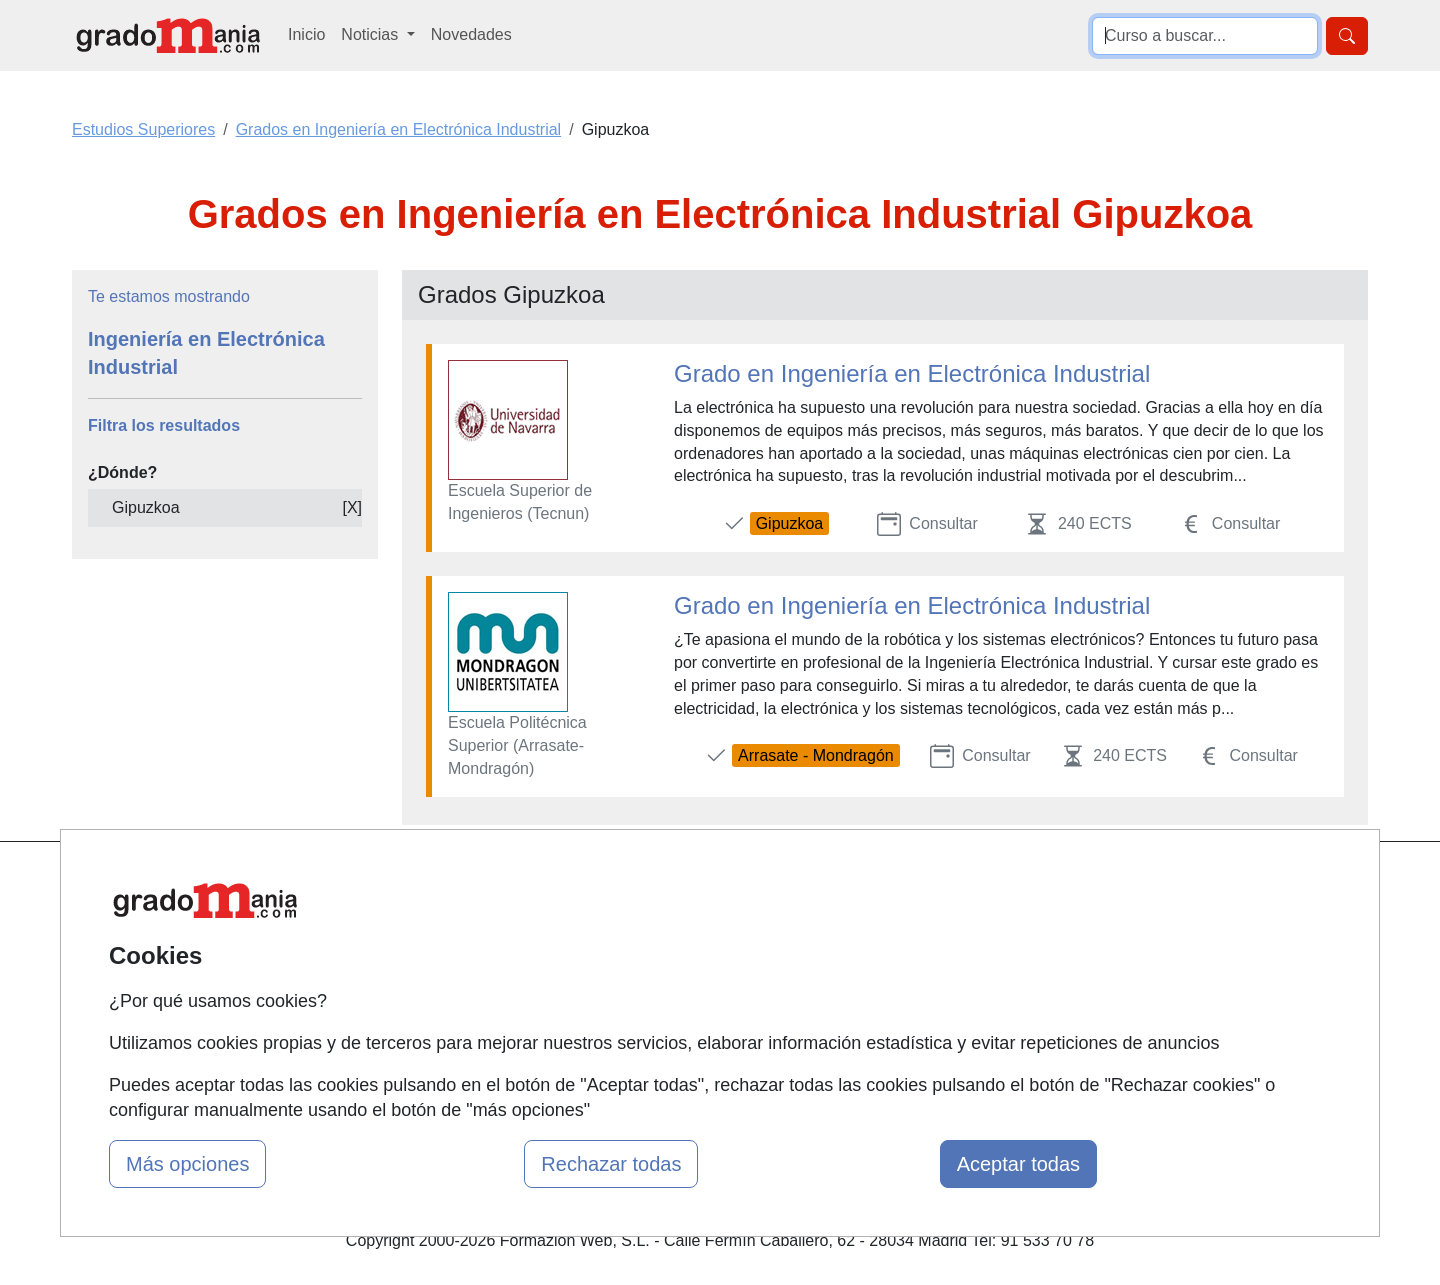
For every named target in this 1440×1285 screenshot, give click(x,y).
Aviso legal (896, 960)
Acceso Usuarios (478, 999)
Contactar (892, 883)
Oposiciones (682, 1038)
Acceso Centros (474, 1038)
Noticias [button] (371, 34)
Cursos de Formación (714, 999)
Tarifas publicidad (480, 960)
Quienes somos (473, 922)
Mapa (438, 883)
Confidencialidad (917, 922)
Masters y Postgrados (715, 883)
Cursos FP (676, 922)
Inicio (306, 34)
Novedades (471, 34)
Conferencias (685, 960)
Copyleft (887, 999)
